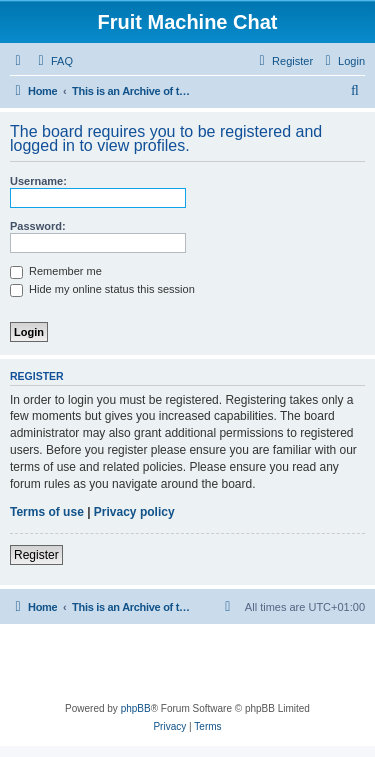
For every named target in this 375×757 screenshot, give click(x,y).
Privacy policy (134, 512)
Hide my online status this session (102, 289)
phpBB (136, 708)
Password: (38, 226)
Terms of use (47, 512)
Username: (38, 181)
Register (36, 555)
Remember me (56, 271)
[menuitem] (53, 61)
